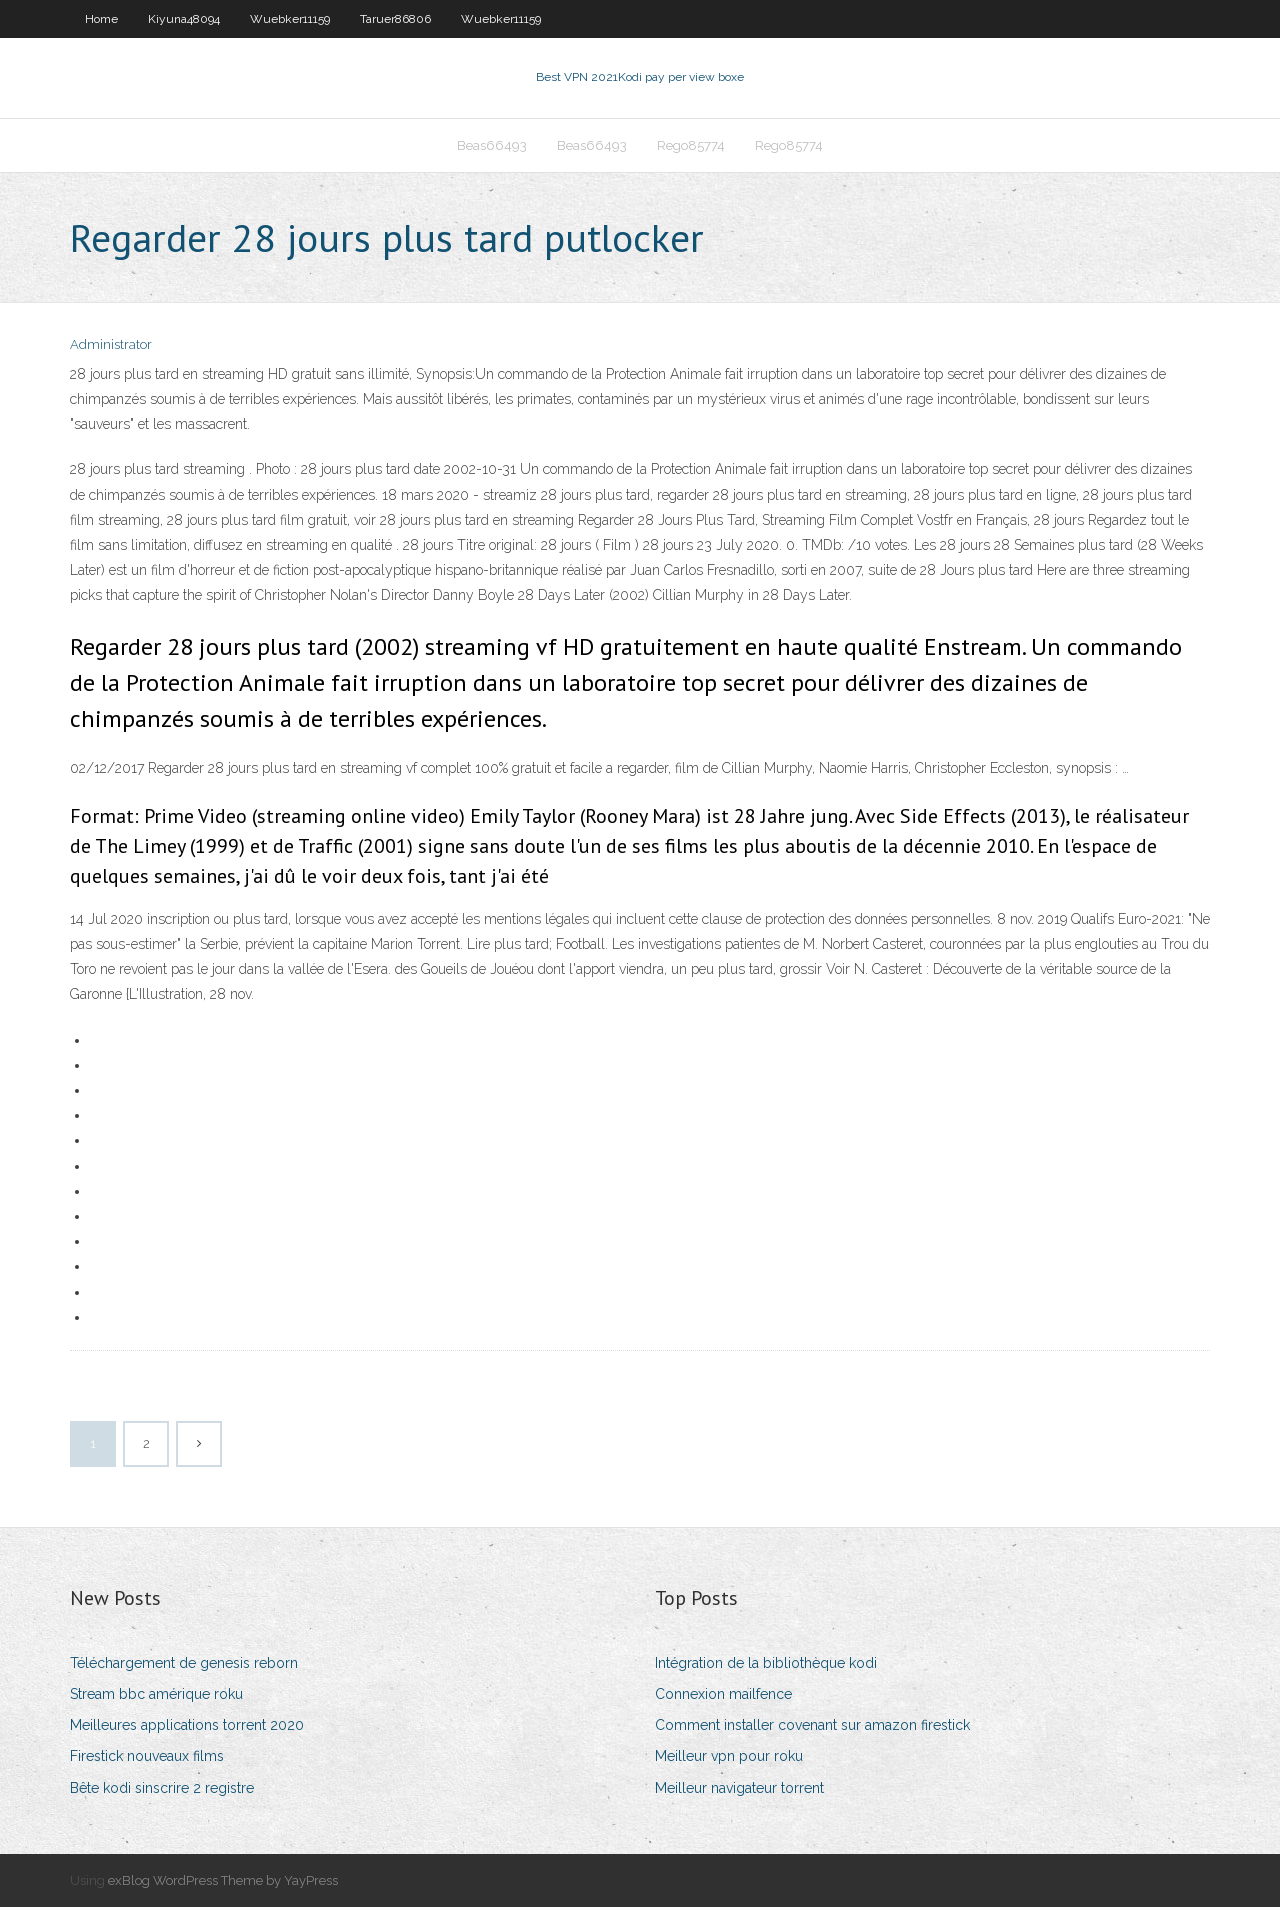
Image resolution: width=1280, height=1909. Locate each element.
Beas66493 (492, 146)
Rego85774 (691, 146)
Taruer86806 (395, 19)
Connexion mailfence (723, 1696)
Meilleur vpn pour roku (729, 1759)
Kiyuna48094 (184, 19)
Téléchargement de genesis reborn (184, 1665)
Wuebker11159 (290, 19)
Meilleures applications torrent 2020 (187, 1727)
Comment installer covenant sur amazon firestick (812, 1727)
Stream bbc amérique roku (156, 1696)
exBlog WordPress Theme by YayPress (223, 1882)
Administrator (111, 347)
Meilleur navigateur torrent (739, 1790)
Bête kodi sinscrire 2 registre (162, 1790)
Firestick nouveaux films (147, 1759)
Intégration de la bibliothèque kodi (766, 1665)
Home (101, 19)
